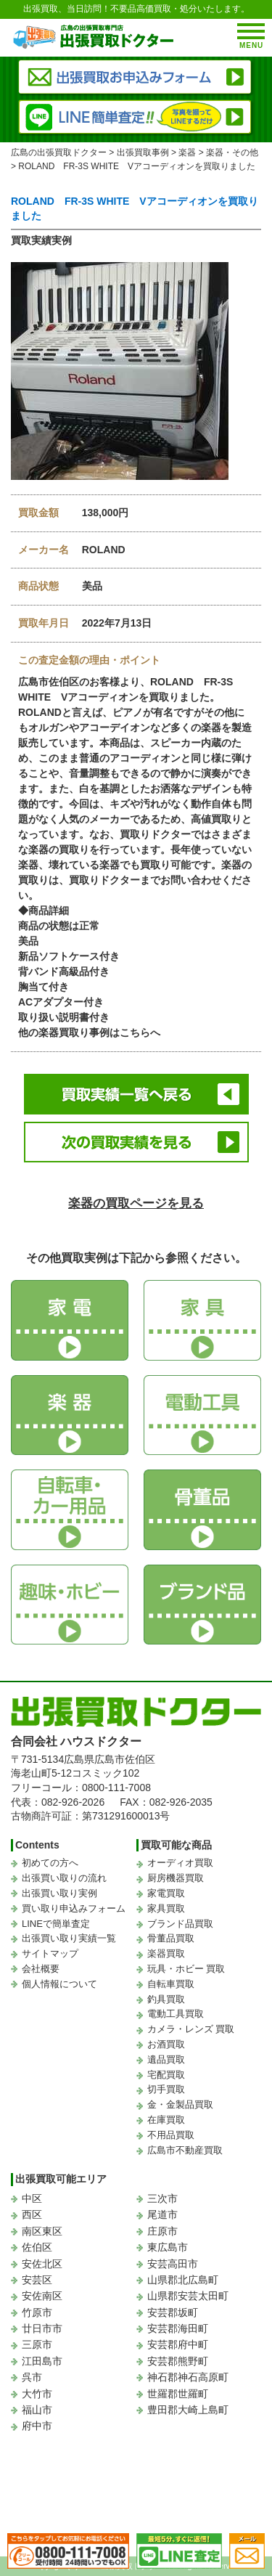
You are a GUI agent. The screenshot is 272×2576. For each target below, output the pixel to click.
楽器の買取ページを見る (136, 1203)
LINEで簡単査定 (56, 1923)
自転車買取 (170, 1983)
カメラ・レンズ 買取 (191, 2028)
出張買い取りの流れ (64, 1877)
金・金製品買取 (180, 2104)
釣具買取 (166, 1999)
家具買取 (166, 1908)
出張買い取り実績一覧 (69, 1938)
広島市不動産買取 (185, 2150)
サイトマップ (50, 1953)
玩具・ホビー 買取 (186, 1968)
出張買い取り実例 (59, 1893)
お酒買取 (166, 2044)
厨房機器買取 (175, 1877)
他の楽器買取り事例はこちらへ (89, 1032)
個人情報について (59, 1983)
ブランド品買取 (180, 1923)
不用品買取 (170, 2134)
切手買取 (166, 2089)
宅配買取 (166, 2074)
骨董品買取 (170, 1938)
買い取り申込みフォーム (73, 1908)
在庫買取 (166, 2119)
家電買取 (166, 1893)
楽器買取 (166, 1953)
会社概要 (40, 1968)
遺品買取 (166, 2059)
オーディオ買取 (180, 1862)
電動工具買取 (175, 2013)
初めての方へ (50, 1862)
